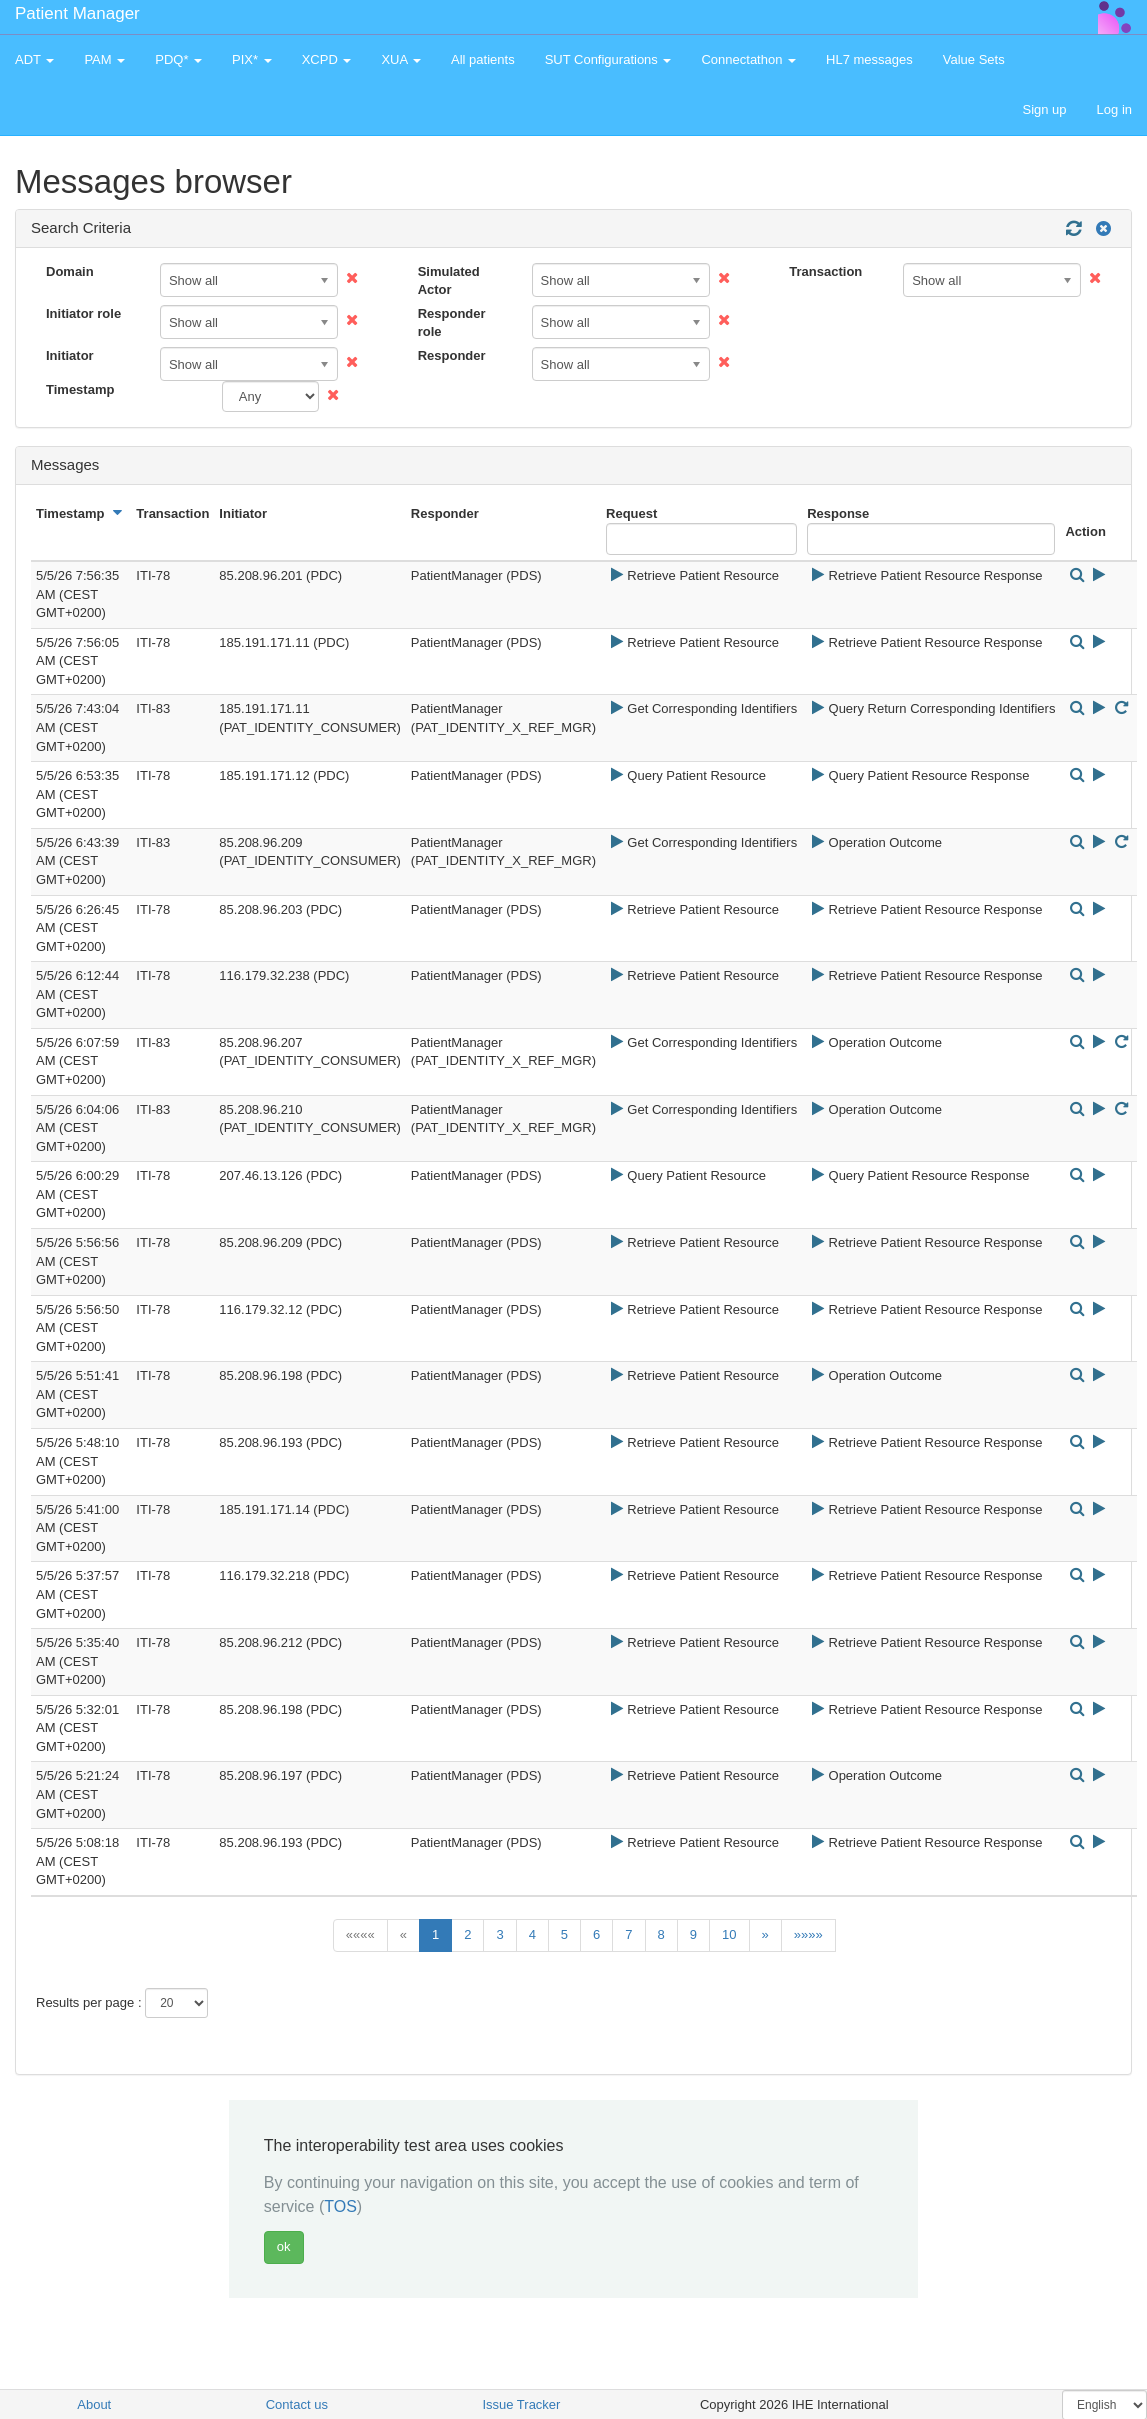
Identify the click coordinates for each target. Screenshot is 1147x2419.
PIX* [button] (252, 59)
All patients (483, 59)
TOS (340, 2206)
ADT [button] (34, 59)
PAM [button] (104, 59)
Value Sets (974, 59)
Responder (452, 355)
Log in (1114, 109)
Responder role (452, 323)
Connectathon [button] (748, 59)
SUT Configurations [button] (608, 59)
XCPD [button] (327, 59)
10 (729, 1934)
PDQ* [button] (178, 59)
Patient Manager (77, 13)
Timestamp (80, 389)
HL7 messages (869, 59)
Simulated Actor (449, 281)
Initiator (70, 355)
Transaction (825, 271)
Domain (70, 271)
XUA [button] (401, 59)
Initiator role (83, 313)
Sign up (1044, 109)
